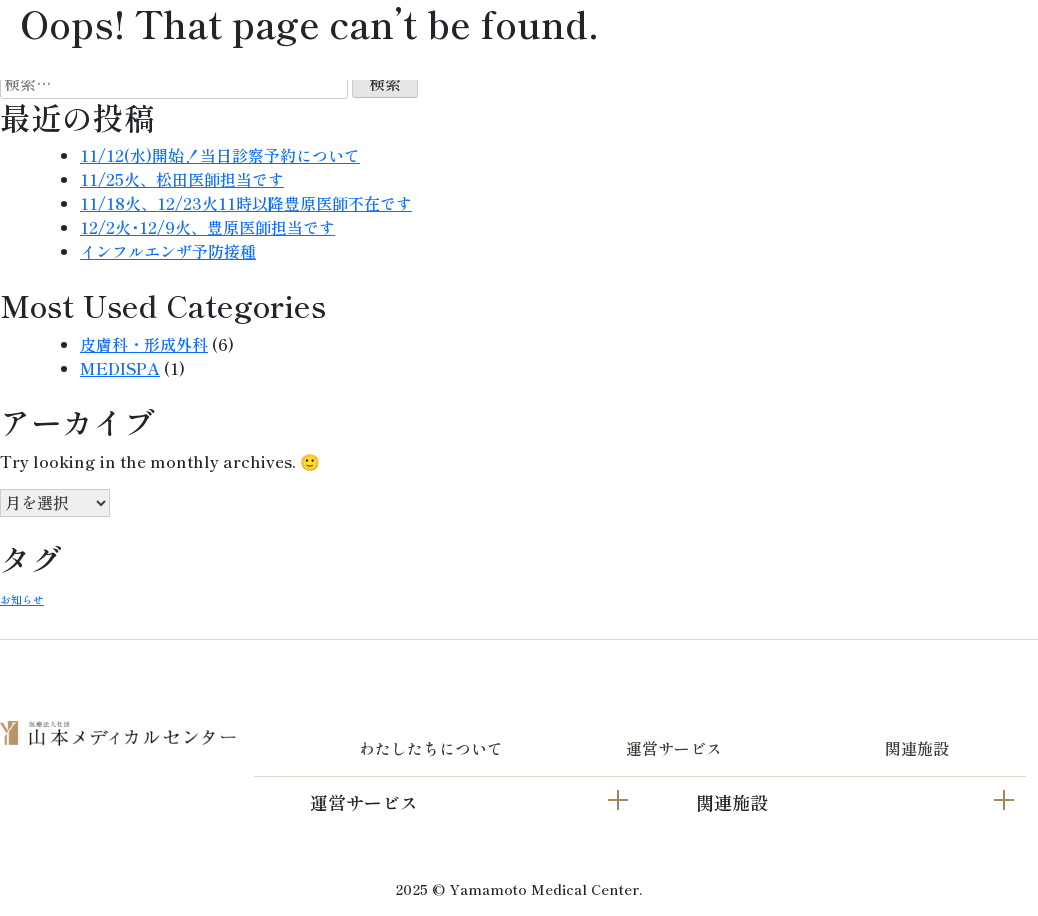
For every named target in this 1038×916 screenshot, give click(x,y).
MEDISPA (120, 368)
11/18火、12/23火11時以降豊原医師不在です (246, 203)
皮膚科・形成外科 (144, 344)
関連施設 (917, 748)
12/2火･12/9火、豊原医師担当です (207, 227)
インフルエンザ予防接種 (168, 251)
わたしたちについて (431, 748)
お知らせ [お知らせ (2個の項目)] (22, 599)
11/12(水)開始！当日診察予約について (220, 155)
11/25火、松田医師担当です (182, 179)
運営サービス (674, 748)
